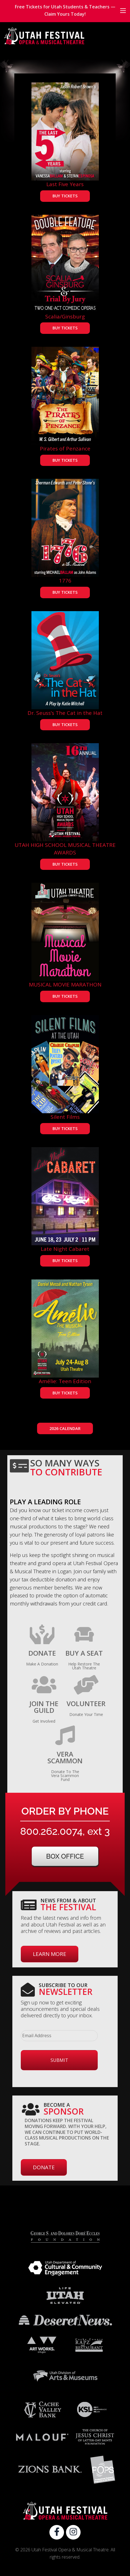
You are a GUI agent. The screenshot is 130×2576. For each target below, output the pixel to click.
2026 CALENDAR (65, 1428)
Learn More (49, 1954)
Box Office (65, 1856)
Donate (44, 2167)
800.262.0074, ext (65, 1831)
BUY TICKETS (65, 195)
